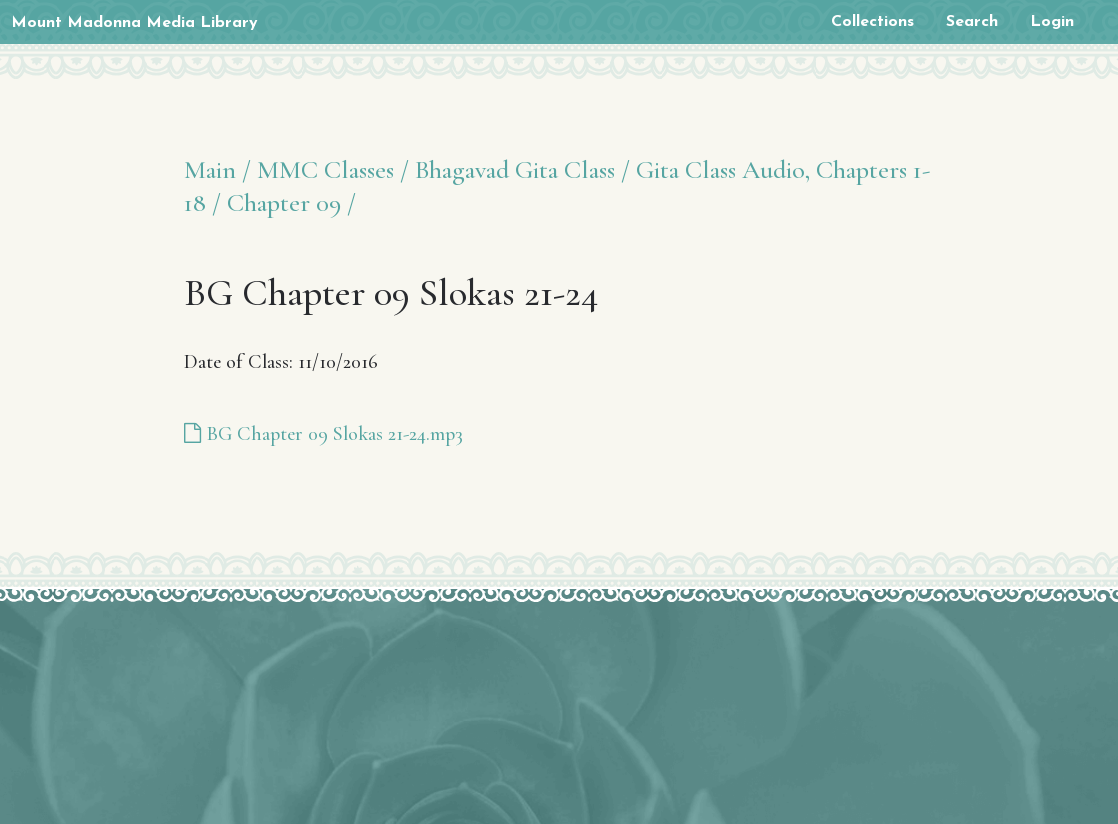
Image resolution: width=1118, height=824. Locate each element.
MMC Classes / (333, 169)
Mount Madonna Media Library (134, 23)
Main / (217, 169)
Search (972, 22)
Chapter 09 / (291, 202)
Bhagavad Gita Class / (522, 169)
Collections (872, 22)
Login (1052, 22)
